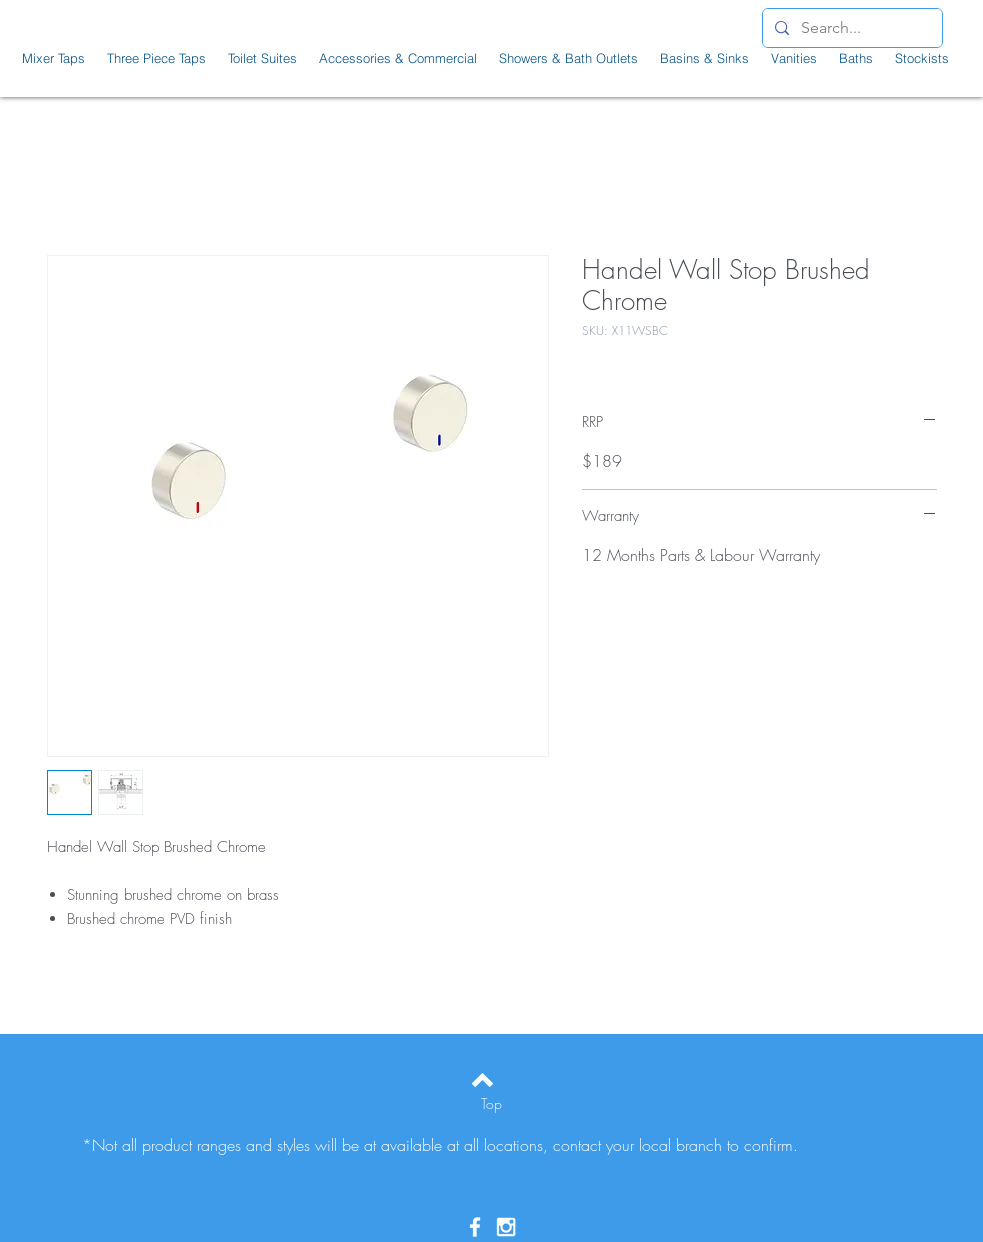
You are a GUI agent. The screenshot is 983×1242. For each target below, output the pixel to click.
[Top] (491, 1104)
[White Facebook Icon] (475, 1227)
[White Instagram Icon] (506, 1227)
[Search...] (850, 28)
